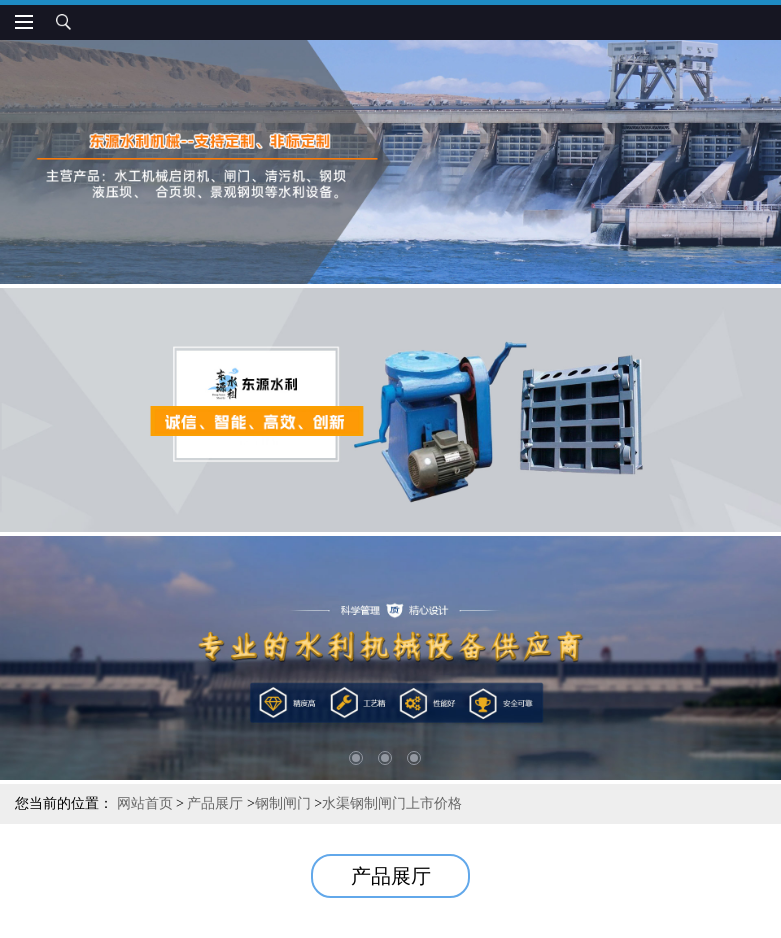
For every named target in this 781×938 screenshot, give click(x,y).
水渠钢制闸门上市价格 (392, 803)
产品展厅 (215, 803)
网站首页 (145, 803)
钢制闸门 (283, 803)
